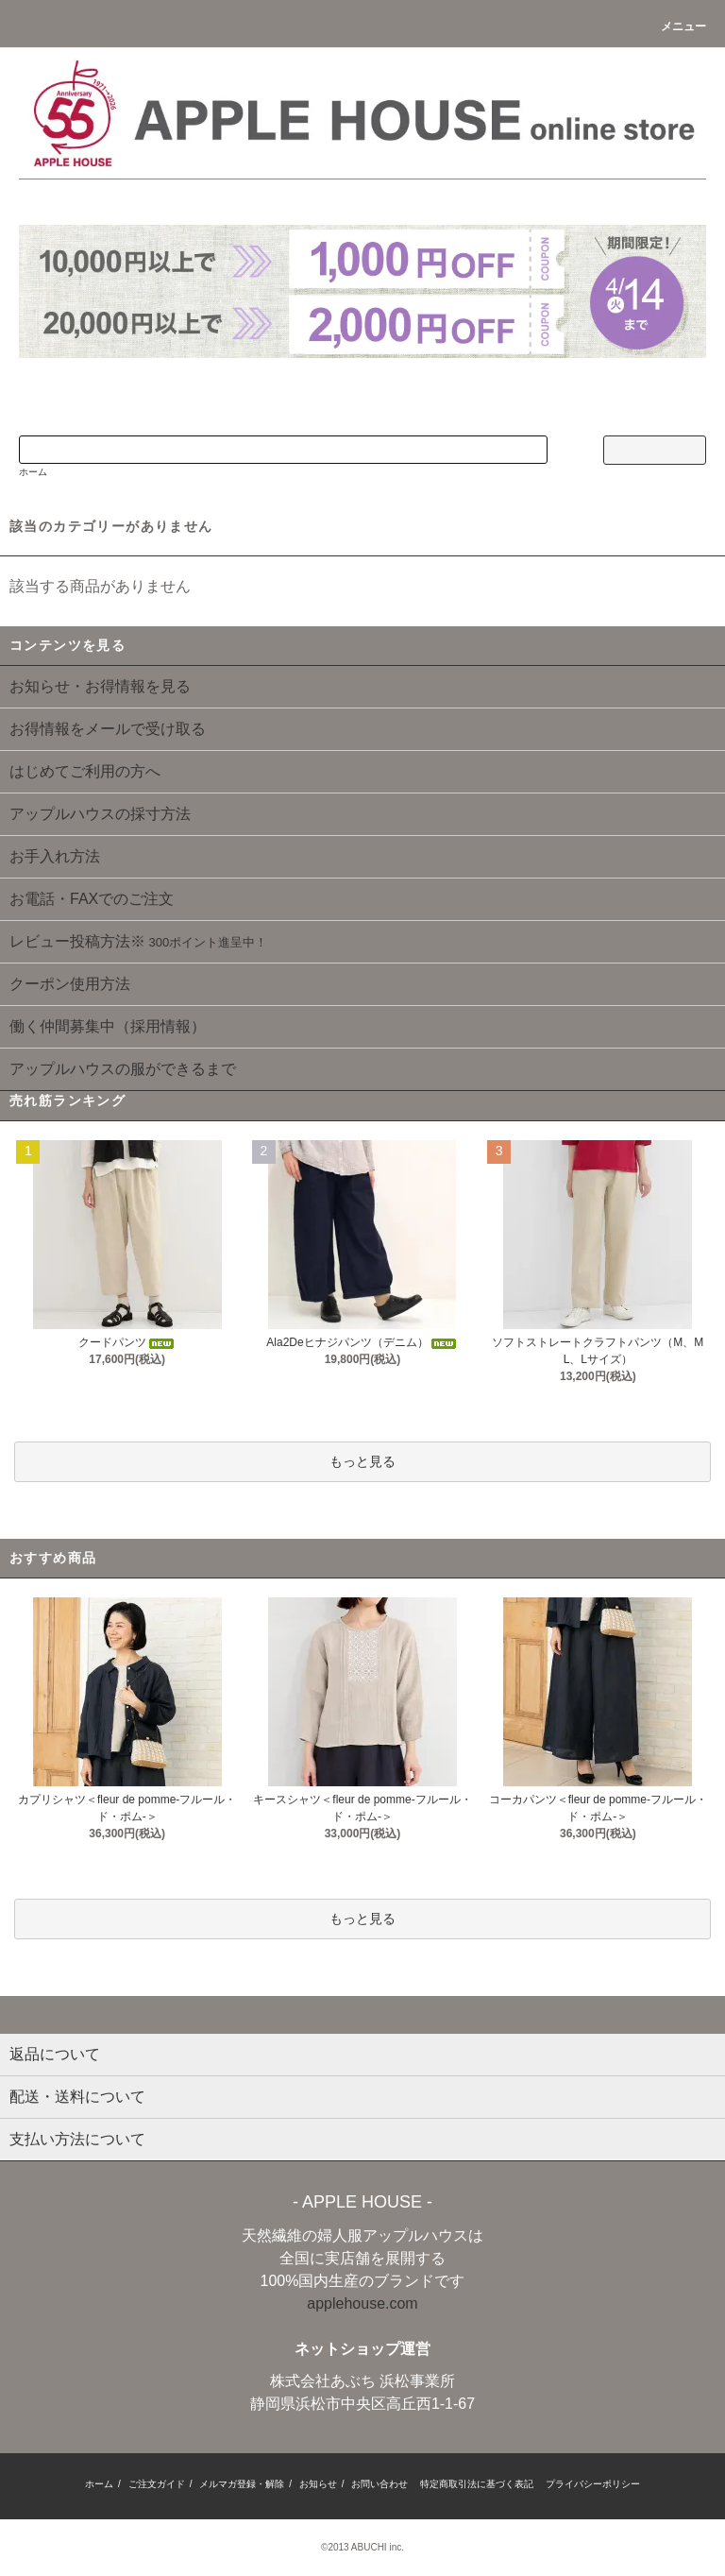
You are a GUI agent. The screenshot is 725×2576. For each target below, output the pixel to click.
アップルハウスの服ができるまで (122, 1069)
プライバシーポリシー (593, 2484)
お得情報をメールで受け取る (107, 729)
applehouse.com (362, 2303)
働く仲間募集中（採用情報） (107, 1026)
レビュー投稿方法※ (138, 941)
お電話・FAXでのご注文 (91, 899)
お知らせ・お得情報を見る (100, 686)
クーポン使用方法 (69, 984)
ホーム (33, 472)
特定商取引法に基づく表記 (476, 2484)
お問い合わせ (379, 2484)
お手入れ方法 (54, 856)
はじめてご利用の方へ (84, 771)
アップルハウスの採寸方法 (100, 814)
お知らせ (318, 2484)
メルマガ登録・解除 (241, 2484)
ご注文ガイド (156, 2484)
